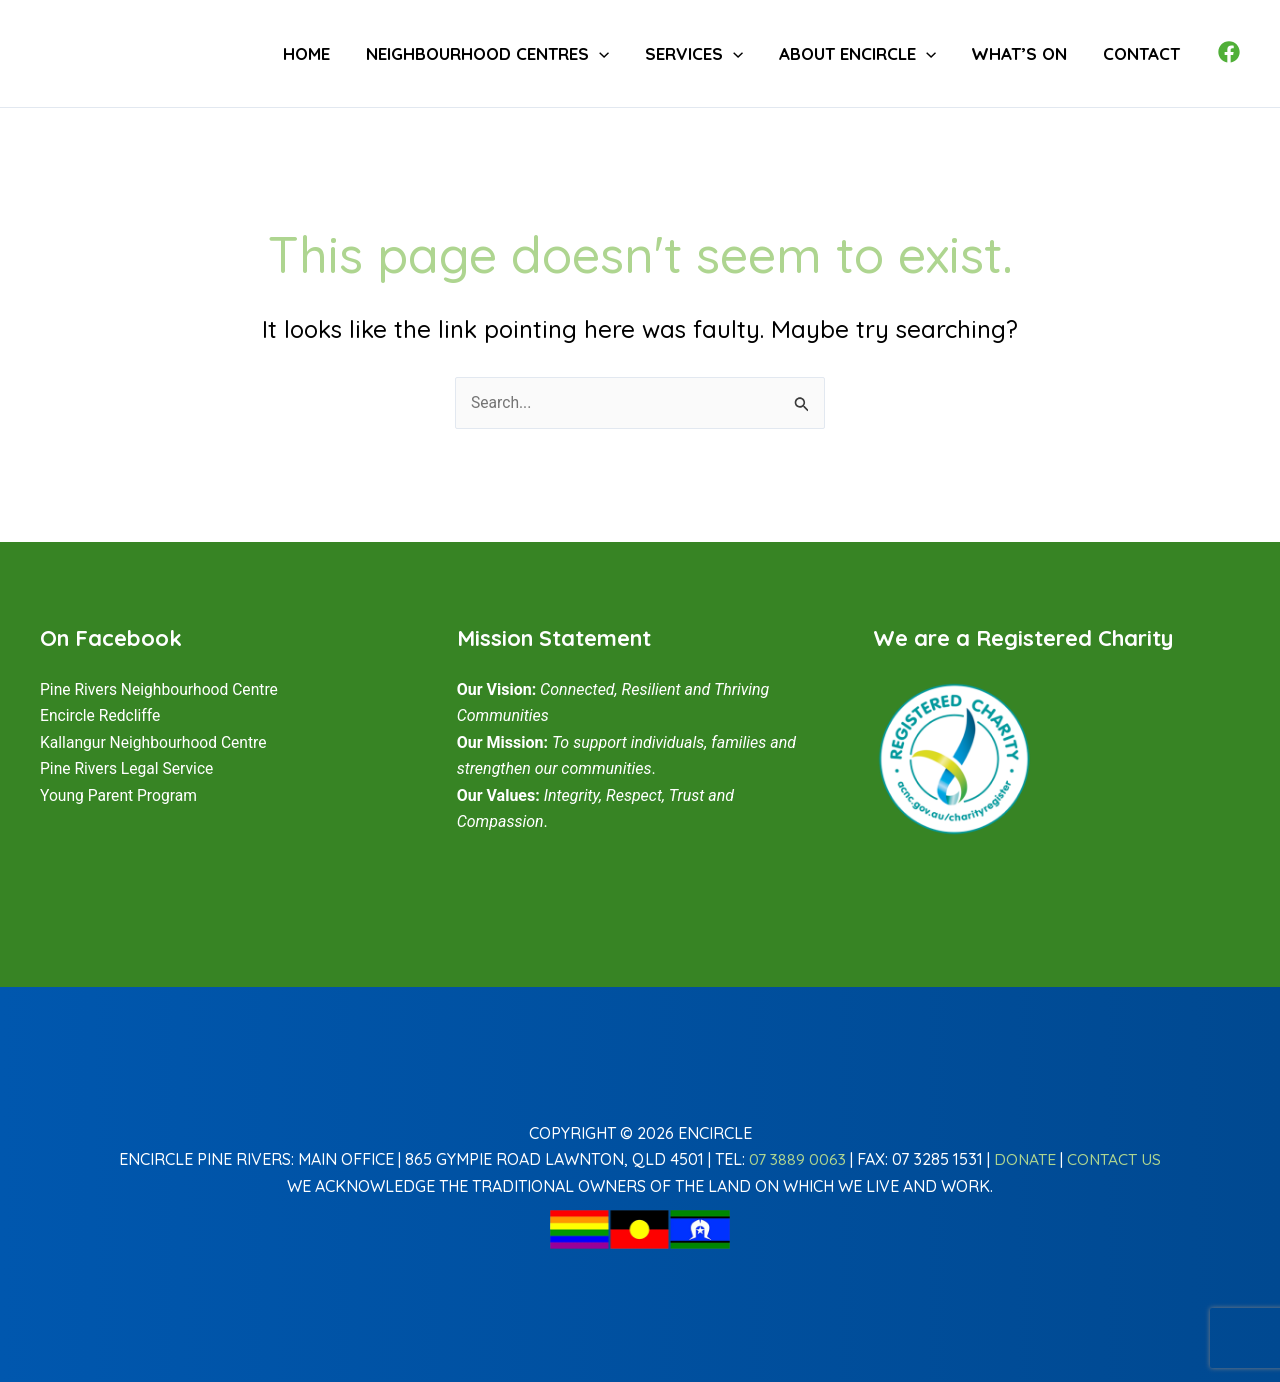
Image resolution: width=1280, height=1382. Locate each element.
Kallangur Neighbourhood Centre (156, 742)
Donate (1025, 1160)
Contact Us (1115, 1160)
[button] (637, 53)
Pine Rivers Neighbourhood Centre (162, 689)
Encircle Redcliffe (101, 715)
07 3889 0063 (796, 1160)
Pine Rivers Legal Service (129, 768)
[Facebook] (1229, 52)
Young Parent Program (120, 795)
